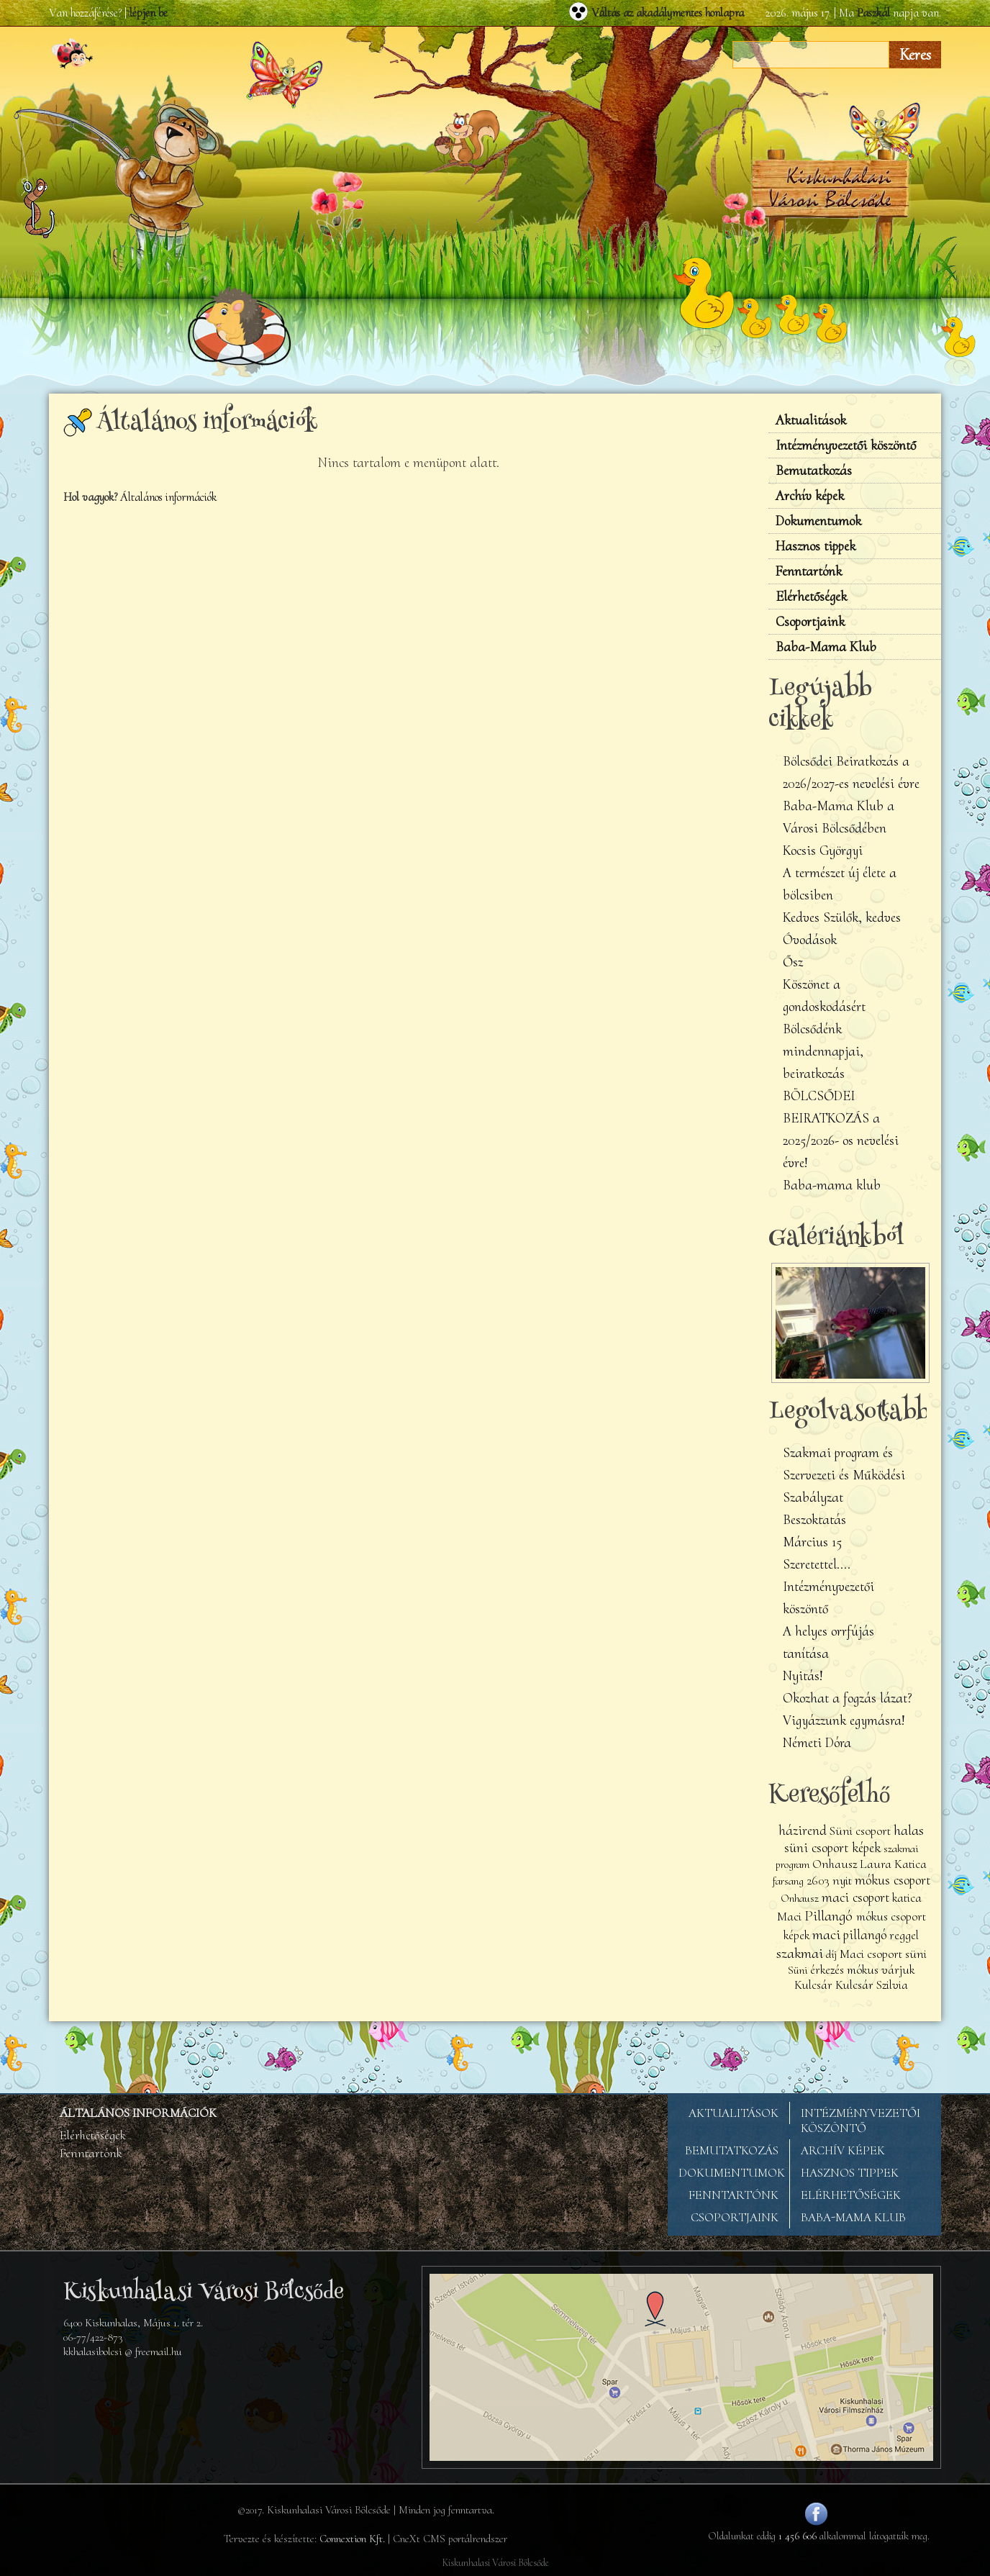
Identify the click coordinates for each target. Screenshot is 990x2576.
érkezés (827, 1969)
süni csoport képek (832, 1847)
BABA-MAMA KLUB (853, 2217)
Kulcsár (813, 1984)
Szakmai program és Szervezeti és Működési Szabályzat (844, 1475)
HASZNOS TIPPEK (850, 2172)
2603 (818, 1880)
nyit (842, 1880)
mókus (862, 1969)
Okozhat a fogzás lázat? (847, 1698)
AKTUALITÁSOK (733, 2113)
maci (826, 1934)
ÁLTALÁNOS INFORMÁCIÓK (138, 2113)
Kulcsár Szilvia (871, 1984)
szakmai (799, 1953)
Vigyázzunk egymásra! (844, 1720)
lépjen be (149, 13)
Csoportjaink (810, 621)
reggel (904, 1935)
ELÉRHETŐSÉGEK (851, 2195)
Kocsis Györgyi (823, 850)
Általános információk (168, 497)
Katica (910, 1864)
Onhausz (800, 1898)
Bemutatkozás (814, 470)
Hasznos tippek (815, 546)
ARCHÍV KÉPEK (843, 2150)
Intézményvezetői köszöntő (846, 445)
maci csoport (855, 1897)
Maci (789, 1916)
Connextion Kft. (352, 2538)
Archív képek (810, 495)
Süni (797, 1970)
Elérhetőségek (811, 596)
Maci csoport (872, 1954)
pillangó (864, 1935)
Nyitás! (803, 1675)
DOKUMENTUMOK (731, 2172)
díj (831, 1954)
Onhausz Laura (851, 1864)
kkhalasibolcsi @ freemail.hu (122, 2351)
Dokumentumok (818, 521)
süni (916, 1954)
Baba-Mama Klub (826, 647)
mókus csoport (892, 1880)
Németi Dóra (817, 1742)
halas (909, 1829)
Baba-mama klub (832, 1185)
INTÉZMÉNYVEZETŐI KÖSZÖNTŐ (860, 2120)
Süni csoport (860, 1830)
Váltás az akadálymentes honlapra (667, 13)
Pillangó (830, 1915)
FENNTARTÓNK (733, 2195)
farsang (788, 1881)
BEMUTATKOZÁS (731, 2150)
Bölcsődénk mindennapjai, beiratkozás (823, 1051)
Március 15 (812, 1542)
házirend (802, 1830)
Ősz (793, 962)
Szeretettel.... (816, 1564)
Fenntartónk (809, 571)
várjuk (897, 1969)
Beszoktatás (814, 1519)
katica (907, 1897)
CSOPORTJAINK (734, 2217)
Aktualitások (811, 420)
